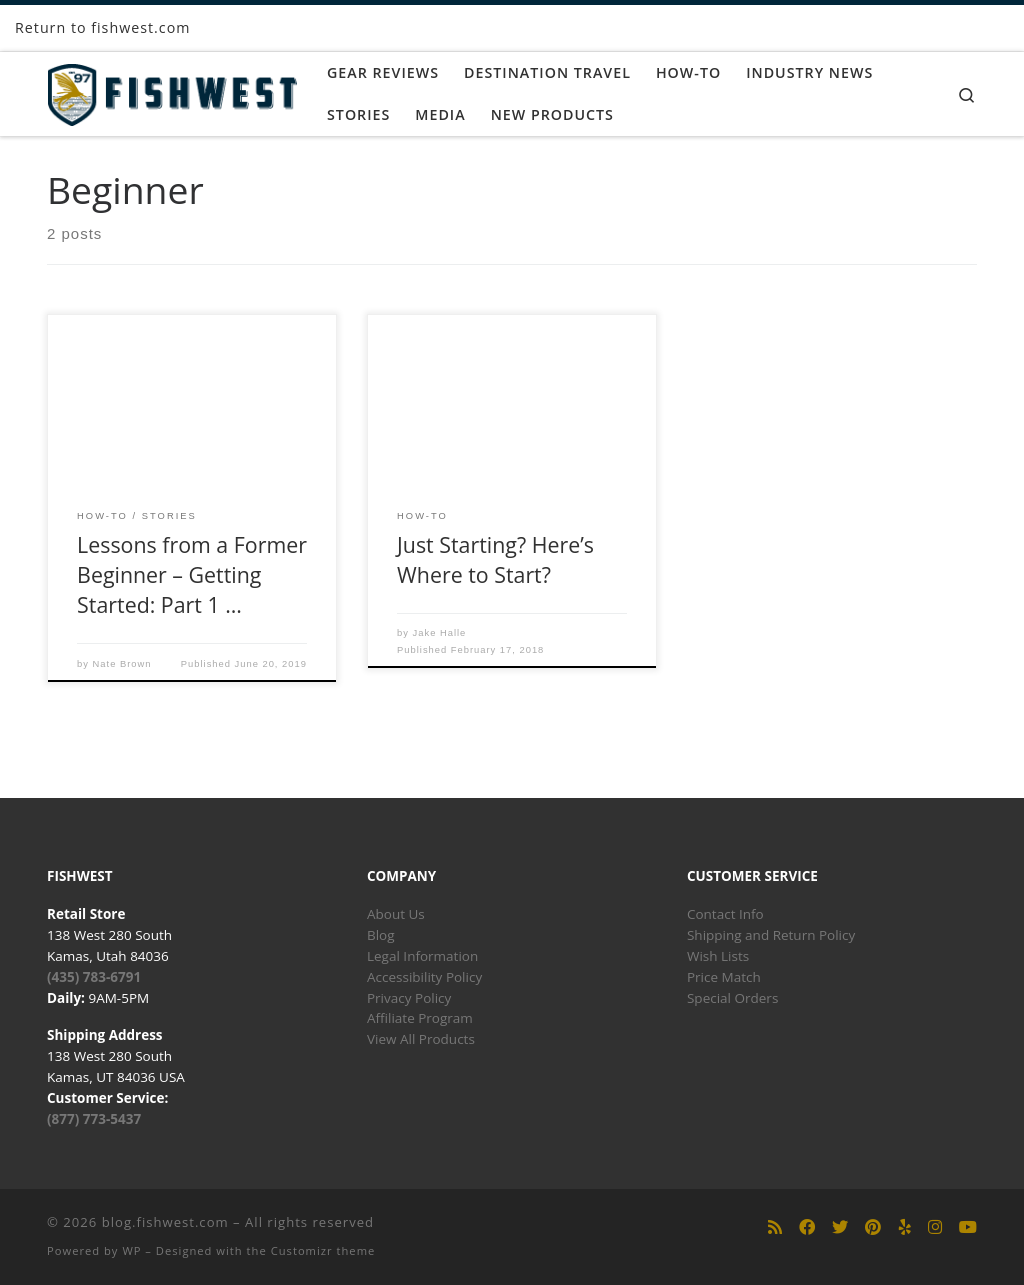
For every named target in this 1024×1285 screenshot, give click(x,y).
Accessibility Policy (424, 977)
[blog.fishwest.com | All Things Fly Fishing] (172, 90)
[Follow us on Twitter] (840, 1227)
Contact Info (725, 914)
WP (131, 1250)
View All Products (421, 1039)
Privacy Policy (409, 998)
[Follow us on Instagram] (935, 1227)
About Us (396, 914)
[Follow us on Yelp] (905, 1227)
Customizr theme (323, 1250)
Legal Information (422, 956)
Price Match (724, 977)
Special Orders (732, 998)
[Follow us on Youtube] (968, 1227)
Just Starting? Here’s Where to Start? (495, 559)
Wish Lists (718, 956)
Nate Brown (122, 664)
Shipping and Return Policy (771, 935)
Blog (381, 935)
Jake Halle (440, 633)
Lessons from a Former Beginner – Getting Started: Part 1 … (192, 574)
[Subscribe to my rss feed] (775, 1227)
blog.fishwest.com (165, 1222)
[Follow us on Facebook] (807, 1227)
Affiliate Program (420, 1018)
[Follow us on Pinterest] (873, 1227)
